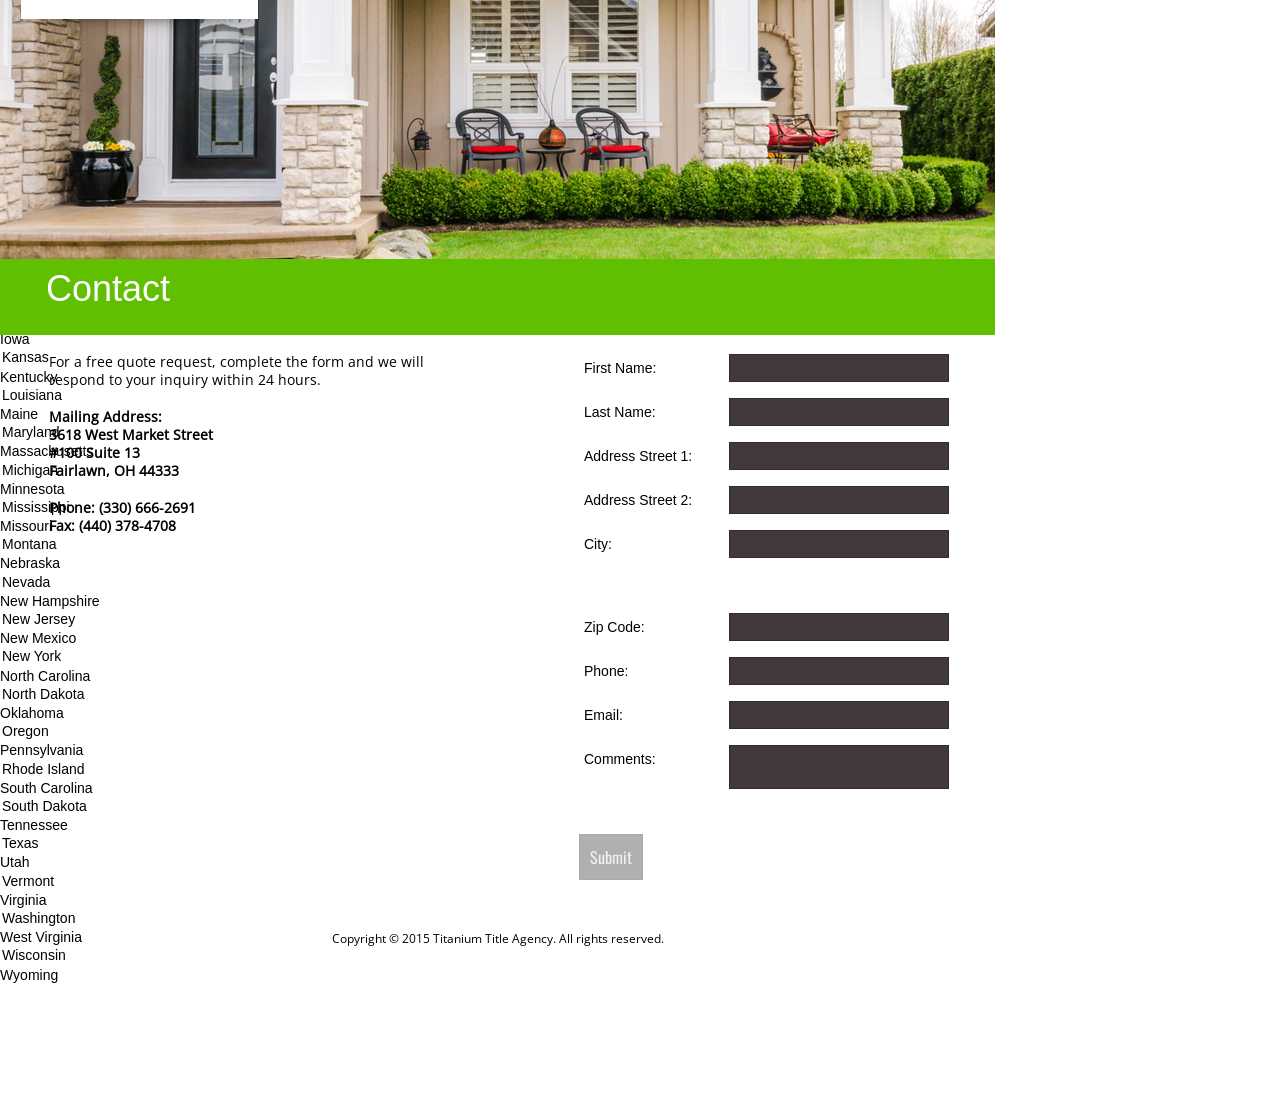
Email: (603, 715)
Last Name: (620, 412)
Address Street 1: (638, 456)
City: (598, 544)
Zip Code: (614, 627)
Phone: (606, 671)
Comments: (620, 759)
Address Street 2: (638, 500)
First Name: (620, 368)
